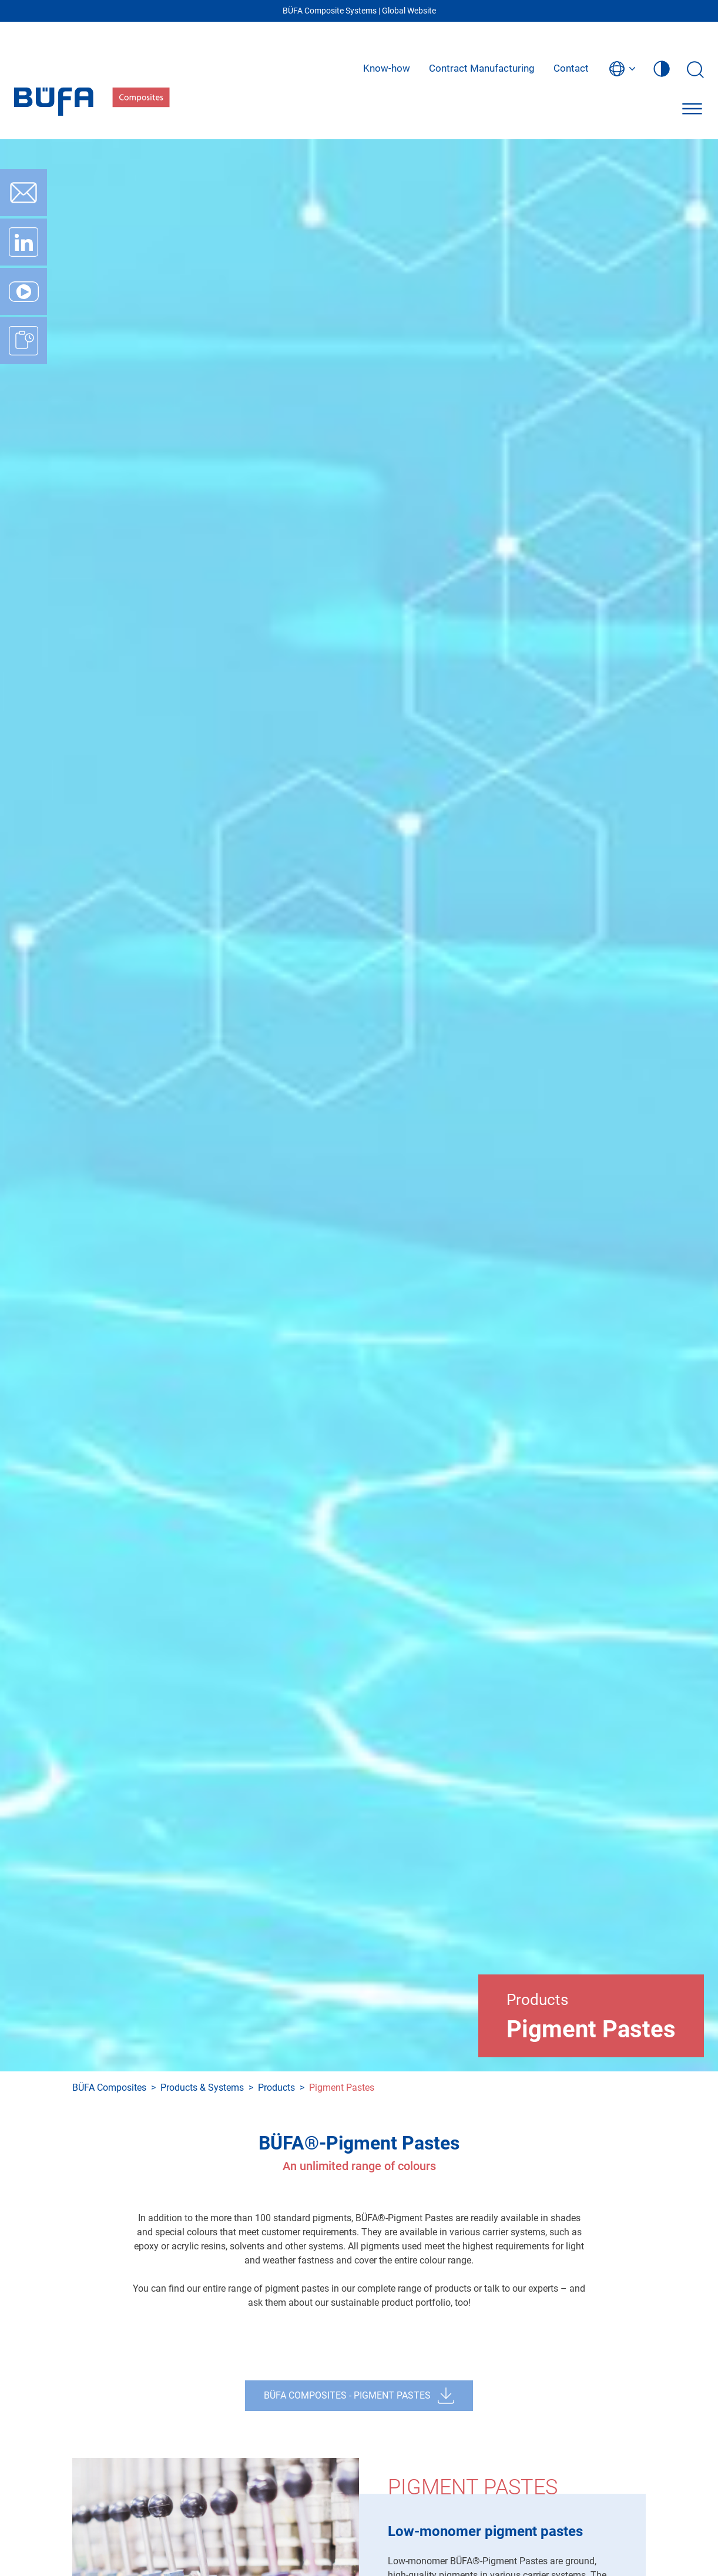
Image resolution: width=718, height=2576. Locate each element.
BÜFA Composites (109, 2087)
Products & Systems (202, 2087)
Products (276, 2087)
